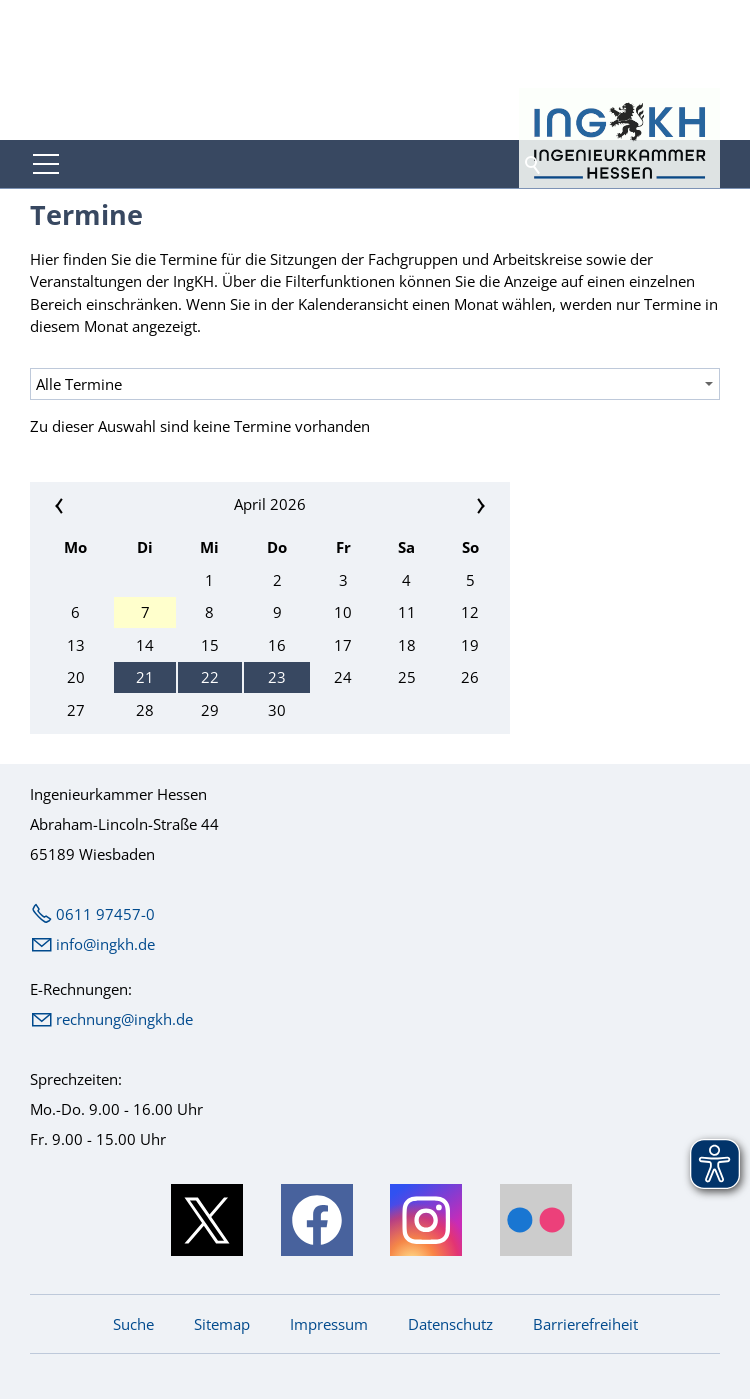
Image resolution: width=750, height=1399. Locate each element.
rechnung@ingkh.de (124, 1019)
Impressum (329, 1324)
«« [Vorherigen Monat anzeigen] (109, 504)
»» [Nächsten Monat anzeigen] (431, 504)
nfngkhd (105, 944)
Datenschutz (450, 1324)
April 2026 (270, 504)
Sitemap (222, 1324)
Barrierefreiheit (585, 1324)
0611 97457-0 (105, 914)
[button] (46, 164)
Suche (133, 1324)
